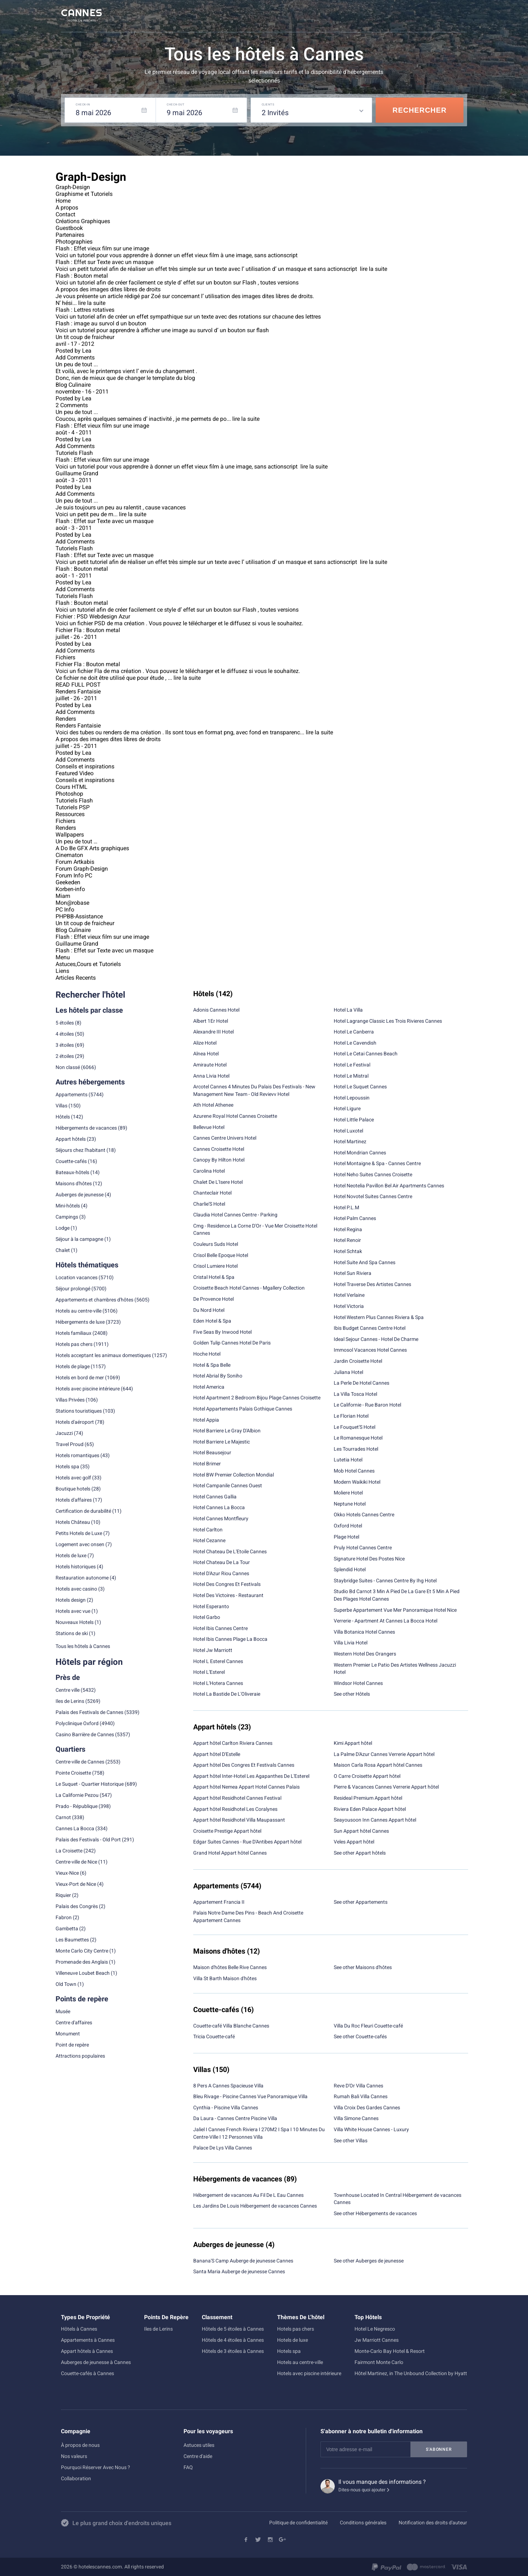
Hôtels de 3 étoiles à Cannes (233, 2351)
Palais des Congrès (77, 1906)
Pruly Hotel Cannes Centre (363, 1547)
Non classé (68, 1067)
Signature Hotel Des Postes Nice (369, 1559)
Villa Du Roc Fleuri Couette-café (368, 2026)
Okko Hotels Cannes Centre (364, 1514)
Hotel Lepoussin (352, 1098)
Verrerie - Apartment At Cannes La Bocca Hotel (385, 1621)
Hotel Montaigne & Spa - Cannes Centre (377, 1163)
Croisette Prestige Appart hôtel (227, 1831)
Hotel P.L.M (346, 1207)
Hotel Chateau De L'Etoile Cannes (230, 1551)
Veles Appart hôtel (354, 1842)
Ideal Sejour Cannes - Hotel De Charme (376, 1339)
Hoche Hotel (206, 1354)
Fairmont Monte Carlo (379, 2362)
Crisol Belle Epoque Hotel (220, 1255)
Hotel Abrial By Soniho (217, 1376)
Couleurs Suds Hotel (215, 1244)
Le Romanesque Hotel (358, 1438)
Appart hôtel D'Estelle (216, 1754)
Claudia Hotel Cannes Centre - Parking (235, 1215)
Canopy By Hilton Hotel (218, 1160)
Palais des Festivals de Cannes (89, 1712)
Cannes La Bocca (75, 1828)
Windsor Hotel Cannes (358, 1683)
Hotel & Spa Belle (211, 1365)
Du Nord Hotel (208, 1310)
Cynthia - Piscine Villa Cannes (225, 2107)
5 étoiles (65, 1023)
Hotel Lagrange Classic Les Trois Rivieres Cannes (388, 1021)
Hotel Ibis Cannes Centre (220, 1628)
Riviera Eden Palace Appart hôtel (370, 1809)
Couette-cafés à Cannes (87, 2373)
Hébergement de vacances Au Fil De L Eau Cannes (248, 2195)
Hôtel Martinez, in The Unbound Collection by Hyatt (411, 2373)
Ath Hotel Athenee (213, 1105)
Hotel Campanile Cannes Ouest (227, 1485)
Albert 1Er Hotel (210, 1021)
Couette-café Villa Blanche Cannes (231, 2026)
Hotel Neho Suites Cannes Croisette (373, 1174)
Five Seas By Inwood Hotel (222, 1332)
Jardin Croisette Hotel (358, 1361)
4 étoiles (65, 1034)
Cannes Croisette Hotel (218, 1149)
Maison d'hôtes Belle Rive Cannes (230, 1967)
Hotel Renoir (347, 1240)
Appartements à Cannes (88, 2340)
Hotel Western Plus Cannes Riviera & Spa (379, 1317)
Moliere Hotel (348, 1493)
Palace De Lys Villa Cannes (222, 2148)
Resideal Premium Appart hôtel (368, 1798)
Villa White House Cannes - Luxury (371, 2129)
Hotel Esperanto (211, 1606)
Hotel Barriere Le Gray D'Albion (227, 1430)
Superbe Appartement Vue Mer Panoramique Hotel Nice (395, 1610)
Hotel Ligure (347, 1108)
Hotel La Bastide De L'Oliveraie (226, 1694)
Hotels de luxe (292, 2340)
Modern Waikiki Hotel (357, 1482)
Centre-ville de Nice (76, 1862)
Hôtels (63, 1117)
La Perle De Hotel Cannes (361, 1383)
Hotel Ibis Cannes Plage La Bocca (230, 1639)
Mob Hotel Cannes (354, 1471)
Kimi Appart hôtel (353, 1743)
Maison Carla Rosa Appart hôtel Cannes (378, 1765)
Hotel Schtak (348, 1251)
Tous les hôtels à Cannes (83, 1646)
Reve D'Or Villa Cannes (358, 2085)
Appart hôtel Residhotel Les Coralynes (235, 1809)
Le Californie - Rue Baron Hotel (367, 1405)
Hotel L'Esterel (209, 1672)
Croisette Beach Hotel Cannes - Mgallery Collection (249, 1288)
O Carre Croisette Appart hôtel (367, 1776)
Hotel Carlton (208, 1529)
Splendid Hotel (350, 1569)
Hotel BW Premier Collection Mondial (233, 1475)
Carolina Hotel (209, 1171)
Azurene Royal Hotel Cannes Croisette (235, 1116)
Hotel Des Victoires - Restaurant (228, 1595)
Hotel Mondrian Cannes (360, 1152)
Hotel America (208, 1387)
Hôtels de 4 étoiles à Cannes (233, 2340)
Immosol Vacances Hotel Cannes (370, 1350)
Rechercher (420, 110)
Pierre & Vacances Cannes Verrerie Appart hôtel (386, 1787)
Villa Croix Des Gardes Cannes (367, 2107)
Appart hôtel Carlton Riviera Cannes (232, 1743)
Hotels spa (289, 2351)
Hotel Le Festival (352, 1065)
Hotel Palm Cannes (355, 1218)
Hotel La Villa (348, 1010)
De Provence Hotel (213, 1299)
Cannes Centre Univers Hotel (224, 1138)
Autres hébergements (90, 1082)
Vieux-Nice (67, 1873)
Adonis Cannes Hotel (216, 1010)
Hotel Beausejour (212, 1452)
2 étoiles (65, 1056)
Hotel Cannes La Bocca (219, 1507)
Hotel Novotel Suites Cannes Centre (373, 1196)
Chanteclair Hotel (212, 1193)
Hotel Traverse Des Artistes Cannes (372, 1284)
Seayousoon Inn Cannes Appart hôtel (375, 1820)
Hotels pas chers (74, 1344)
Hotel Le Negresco (375, 2329)
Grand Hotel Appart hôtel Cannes (230, 1853)
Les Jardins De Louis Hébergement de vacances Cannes (255, 2206)
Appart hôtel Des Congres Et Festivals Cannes (243, 1765)
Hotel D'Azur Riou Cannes (221, 1573)
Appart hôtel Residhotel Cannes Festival (237, 1798)
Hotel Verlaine (349, 1295)
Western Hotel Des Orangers (365, 1654)
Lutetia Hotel (348, 1460)
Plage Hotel (346, 1537)
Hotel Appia (206, 1420)
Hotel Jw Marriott (212, 1650)
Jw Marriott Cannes (377, 2340)
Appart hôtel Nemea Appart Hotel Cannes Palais (246, 1787)
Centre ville (68, 1690)
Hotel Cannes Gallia (215, 1496)
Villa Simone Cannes (356, 2118)
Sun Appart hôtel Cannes (361, 1831)
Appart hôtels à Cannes (87, 2351)
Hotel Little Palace (354, 1119)
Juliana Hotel (348, 1372)
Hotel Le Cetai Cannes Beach (366, 1053)
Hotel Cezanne (209, 1540)
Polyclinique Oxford (77, 1723)
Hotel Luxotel (348, 1131)
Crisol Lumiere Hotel (215, 1266)
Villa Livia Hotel (350, 1642)
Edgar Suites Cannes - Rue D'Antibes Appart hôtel (247, 1842)
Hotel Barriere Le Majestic (221, 1442)
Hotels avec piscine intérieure (309, 2373)
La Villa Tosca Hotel (355, 1394)
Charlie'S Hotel (209, 1204)
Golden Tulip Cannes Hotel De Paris (232, 1343)
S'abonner (438, 2449)
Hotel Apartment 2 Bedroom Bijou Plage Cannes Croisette (256, 1397)
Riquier (63, 1895)
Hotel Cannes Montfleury (220, 1518)
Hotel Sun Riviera (352, 1273)
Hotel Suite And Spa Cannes (364, 1262)
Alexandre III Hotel (213, 1032)
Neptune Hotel (350, 1504)
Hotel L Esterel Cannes (218, 1661)
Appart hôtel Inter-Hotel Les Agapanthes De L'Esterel (251, 1776)
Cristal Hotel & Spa (213, 1277)
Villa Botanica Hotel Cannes (364, 1632)
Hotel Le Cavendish (355, 1043)
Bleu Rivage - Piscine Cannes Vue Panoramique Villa (250, 2096)
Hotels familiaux (73, 1333)
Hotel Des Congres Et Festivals (227, 1584)
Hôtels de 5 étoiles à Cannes (233, 2329)
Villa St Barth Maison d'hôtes (225, 1978)
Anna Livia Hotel (211, 1076)
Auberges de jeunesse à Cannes (96, 2362)
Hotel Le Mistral (351, 1076)
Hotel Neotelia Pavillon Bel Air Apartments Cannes (389, 1185)
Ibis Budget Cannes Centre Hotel (369, 1328)
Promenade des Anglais (82, 1962)
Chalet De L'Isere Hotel (218, 1182)
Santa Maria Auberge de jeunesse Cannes (239, 2271)
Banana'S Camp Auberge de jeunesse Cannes (243, 2261)
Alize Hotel (205, 1043)
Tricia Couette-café (214, 2036)
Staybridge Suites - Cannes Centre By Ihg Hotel (385, 1580)
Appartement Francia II (218, 1902)
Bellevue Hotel (208, 1127)
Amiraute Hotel (210, 1065)
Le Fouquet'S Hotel (354, 1427)
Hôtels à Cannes (79, 2329)
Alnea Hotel (206, 1053)
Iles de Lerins (70, 1701)
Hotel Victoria (349, 1306)
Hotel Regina (348, 1229)
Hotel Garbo (206, 1617)
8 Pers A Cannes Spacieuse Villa (228, 2085)
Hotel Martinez (350, 1141)
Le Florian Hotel (351, 1416)
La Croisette (69, 1851)
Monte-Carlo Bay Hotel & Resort (390, 2351)
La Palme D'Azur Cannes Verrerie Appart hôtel (384, 1754)
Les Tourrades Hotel (356, 1449)
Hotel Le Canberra (354, 1032)
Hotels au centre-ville (78, 1311)
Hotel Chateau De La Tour (221, 1562)
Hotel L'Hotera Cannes (218, 1683)
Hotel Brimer (207, 1463)
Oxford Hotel (348, 1526)
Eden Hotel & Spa (212, 1321)
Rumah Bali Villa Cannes (360, 2096)
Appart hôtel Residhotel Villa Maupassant (239, 1820)
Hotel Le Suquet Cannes (360, 1086)
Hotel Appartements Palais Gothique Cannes (242, 1409)
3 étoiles (65, 1045)
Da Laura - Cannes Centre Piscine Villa (235, 2118)
